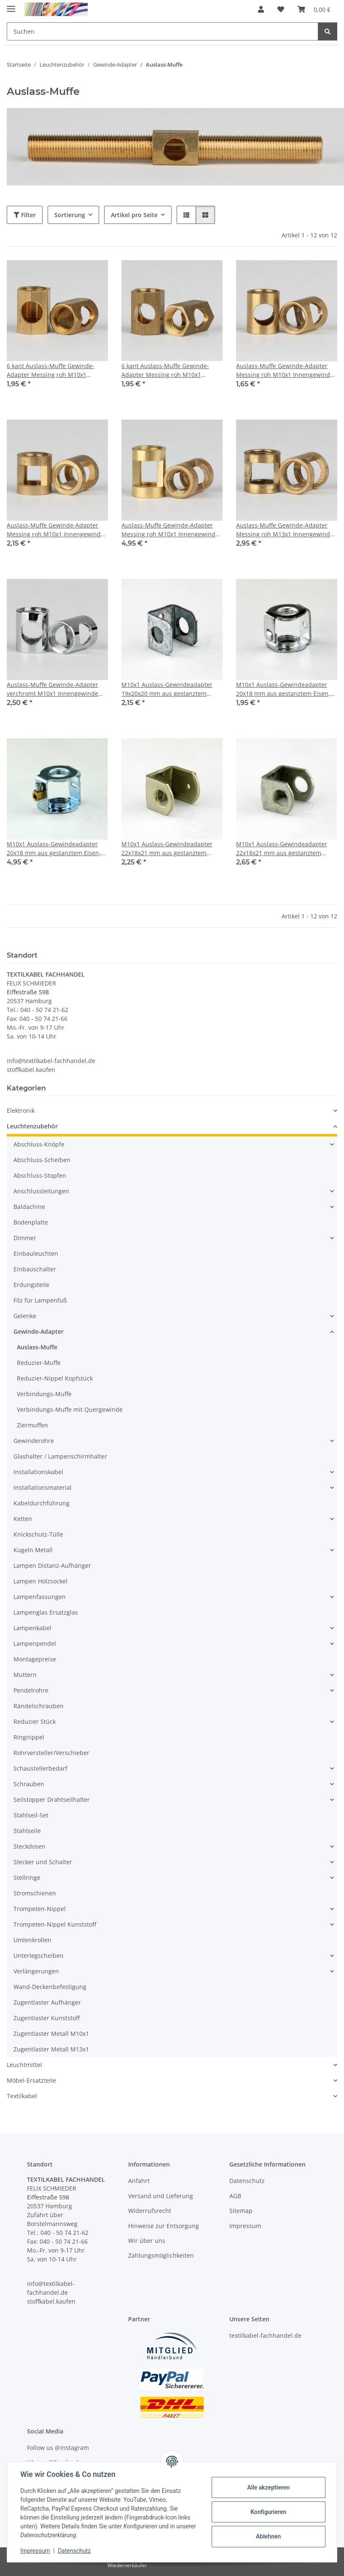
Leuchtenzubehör (32, 1126)
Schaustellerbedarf (40, 1768)
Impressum (35, 2550)
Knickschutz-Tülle (38, 1534)
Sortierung (69, 215)
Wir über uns (146, 2241)
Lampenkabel (32, 1628)
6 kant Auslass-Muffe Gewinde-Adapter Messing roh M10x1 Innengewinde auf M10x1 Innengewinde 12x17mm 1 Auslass (56, 370)
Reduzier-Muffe (39, 1363)
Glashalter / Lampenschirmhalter (60, 1456)
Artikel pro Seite (134, 215)
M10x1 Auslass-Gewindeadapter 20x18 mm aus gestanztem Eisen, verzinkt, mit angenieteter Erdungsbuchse (54, 848)
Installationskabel (38, 1472)
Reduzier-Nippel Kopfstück (55, 1378)
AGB (235, 2196)
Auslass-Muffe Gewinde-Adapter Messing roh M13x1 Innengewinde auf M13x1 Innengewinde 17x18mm (286, 529)
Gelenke (24, 1316)
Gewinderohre (33, 1441)
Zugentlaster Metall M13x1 (51, 2049)
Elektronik (21, 1110)
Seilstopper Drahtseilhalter (51, 1799)
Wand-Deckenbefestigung (49, 1987)
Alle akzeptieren (268, 2487)
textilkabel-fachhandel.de (265, 2335)
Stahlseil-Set (30, 1815)
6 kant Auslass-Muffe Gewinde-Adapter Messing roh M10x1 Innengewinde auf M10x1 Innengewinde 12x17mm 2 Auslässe (172, 370)
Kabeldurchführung (41, 1503)
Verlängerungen (36, 1971)
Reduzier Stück (34, 1721)
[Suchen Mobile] (162, 31)
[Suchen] (327, 31)
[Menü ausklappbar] (11, 5)
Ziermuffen (32, 1425)
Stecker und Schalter (42, 1862)
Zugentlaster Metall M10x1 (51, 2034)
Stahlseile (27, 1831)
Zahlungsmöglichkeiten (161, 2255)
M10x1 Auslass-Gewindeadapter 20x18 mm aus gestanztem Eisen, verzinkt (283, 689)
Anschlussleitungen (41, 1191)
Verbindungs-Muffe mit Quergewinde (70, 1409)
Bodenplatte (30, 1222)
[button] (261, 9)
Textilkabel (22, 2096)
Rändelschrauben (38, 1706)
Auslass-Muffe (37, 1347)
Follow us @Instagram (58, 2448)
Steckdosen (29, 1846)
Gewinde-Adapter (38, 1331)
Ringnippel (28, 1737)
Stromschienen (34, 1893)
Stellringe (26, 1877)
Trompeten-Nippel (39, 1909)
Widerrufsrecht (149, 2211)
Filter (24, 215)
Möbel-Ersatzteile (31, 2080)
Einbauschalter (34, 1269)
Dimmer (24, 1238)
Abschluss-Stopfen (39, 1175)
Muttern (25, 1675)
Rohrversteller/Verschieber (51, 1753)
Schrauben (28, 1784)
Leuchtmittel (24, 2065)
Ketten (22, 1519)
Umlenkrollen (32, 1940)
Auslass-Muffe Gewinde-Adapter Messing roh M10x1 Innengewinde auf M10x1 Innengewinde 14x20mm (171, 529)
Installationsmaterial (42, 1487)
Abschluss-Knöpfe (38, 1144)
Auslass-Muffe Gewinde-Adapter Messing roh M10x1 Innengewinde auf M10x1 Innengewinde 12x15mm (286, 370)
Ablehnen (267, 2536)
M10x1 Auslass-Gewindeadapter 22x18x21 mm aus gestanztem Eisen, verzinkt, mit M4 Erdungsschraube (166, 848)
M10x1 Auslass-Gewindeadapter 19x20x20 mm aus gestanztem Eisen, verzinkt (166, 689)
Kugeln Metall (33, 1550)
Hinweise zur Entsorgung (163, 2226)
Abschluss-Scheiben (41, 1160)
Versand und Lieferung (160, 2196)
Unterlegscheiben (38, 1956)
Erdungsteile (31, 1285)
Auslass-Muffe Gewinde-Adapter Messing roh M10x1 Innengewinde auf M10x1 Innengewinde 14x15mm (57, 529)
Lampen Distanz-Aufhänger (52, 1565)
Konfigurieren (268, 2512)
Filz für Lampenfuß (40, 1300)
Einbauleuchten (35, 1253)
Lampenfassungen (39, 1597)
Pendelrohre (30, 1690)
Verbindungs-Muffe (44, 1394)
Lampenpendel (34, 1643)
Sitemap (241, 2211)
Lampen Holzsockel (40, 1581)
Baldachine (29, 1207)
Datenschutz (74, 2550)
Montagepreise (34, 1659)
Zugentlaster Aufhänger (47, 2002)
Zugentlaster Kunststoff (46, 2018)
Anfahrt (139, 2181)
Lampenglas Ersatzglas (45, 1612)
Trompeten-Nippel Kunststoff (54, 1924)
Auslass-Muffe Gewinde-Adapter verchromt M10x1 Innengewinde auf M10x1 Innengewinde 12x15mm (57, 689)
